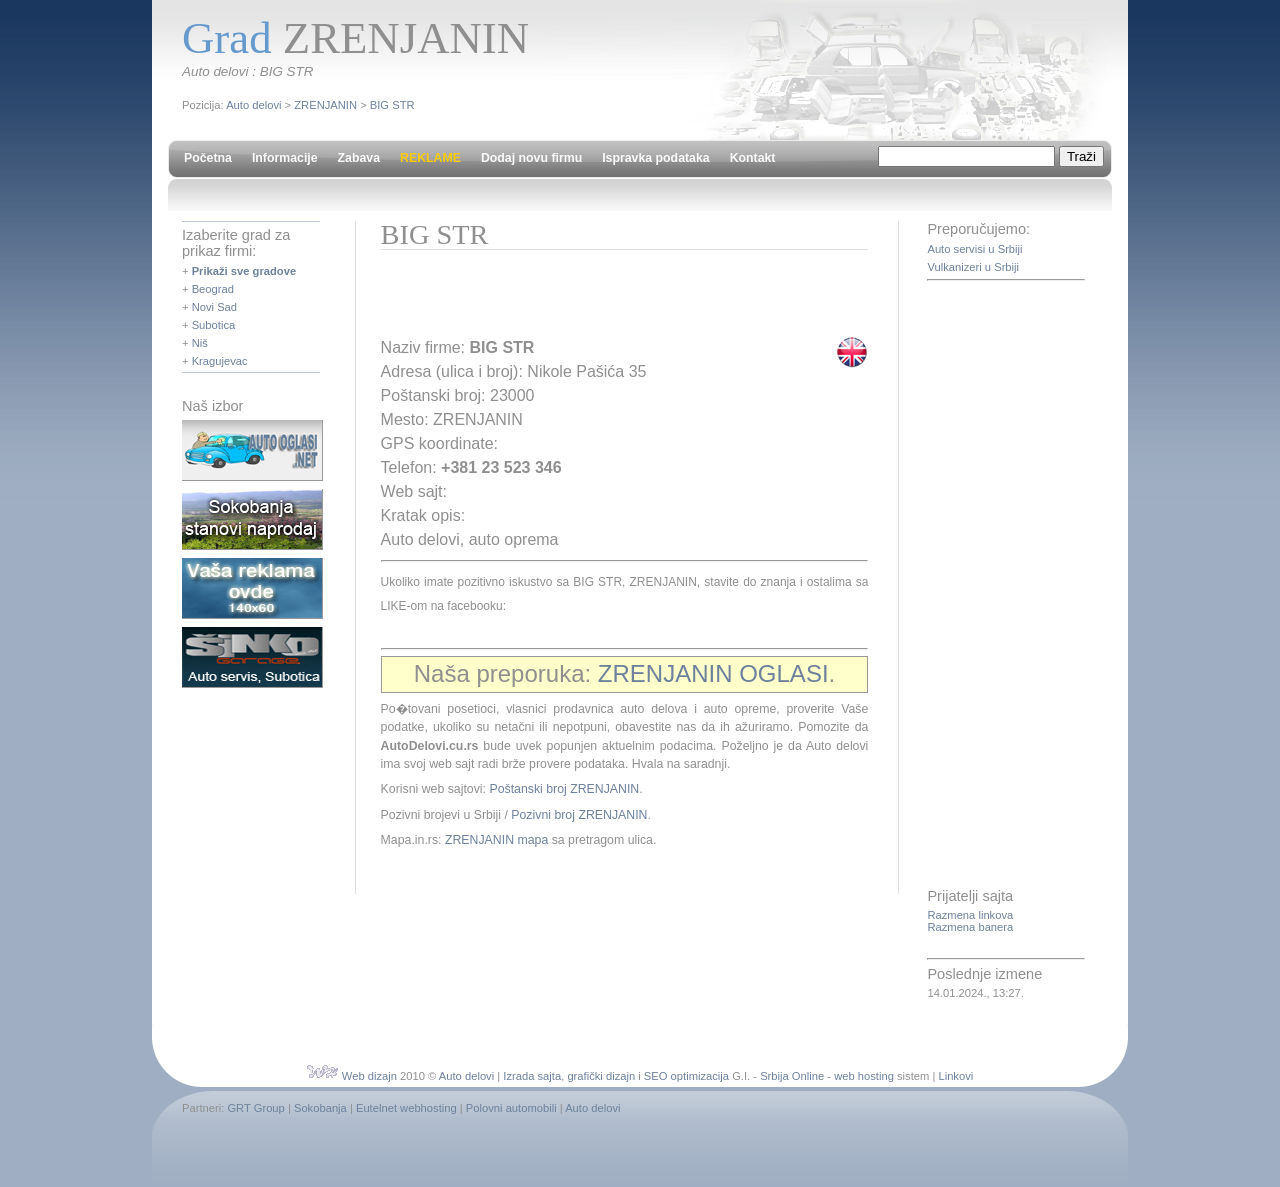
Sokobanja (320, 1108)
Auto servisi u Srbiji (974, 249)
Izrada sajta (532, 1076)
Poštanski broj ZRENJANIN (564, 789)
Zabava (359, 158)
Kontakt (753, 158)
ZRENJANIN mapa (496, 840)
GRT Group (255, 1108)
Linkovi (955, 1076)
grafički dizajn (601, 1076)
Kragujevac (220, 361)
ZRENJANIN (325, 105)
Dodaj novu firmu (531, 158)
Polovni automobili (511, 1108)
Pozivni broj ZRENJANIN (579, 815)
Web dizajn (369, 1076)
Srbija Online (792, 1076)
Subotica (214, 325)
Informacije (285, 158)
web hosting (864, 1076)
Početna (208, 158)
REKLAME (430, 158)
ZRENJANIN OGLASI (713, 673)
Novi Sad (214, 307)
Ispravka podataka (655, 158)
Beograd (213, 289)
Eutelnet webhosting (406, 1108)
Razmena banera (970, 927)
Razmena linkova (970, 915)
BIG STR (392, 105)
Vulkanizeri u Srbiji (973, 267)
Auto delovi (253, 105)
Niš (200, 343)
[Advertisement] (615, 300)
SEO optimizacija (686, 1076)
